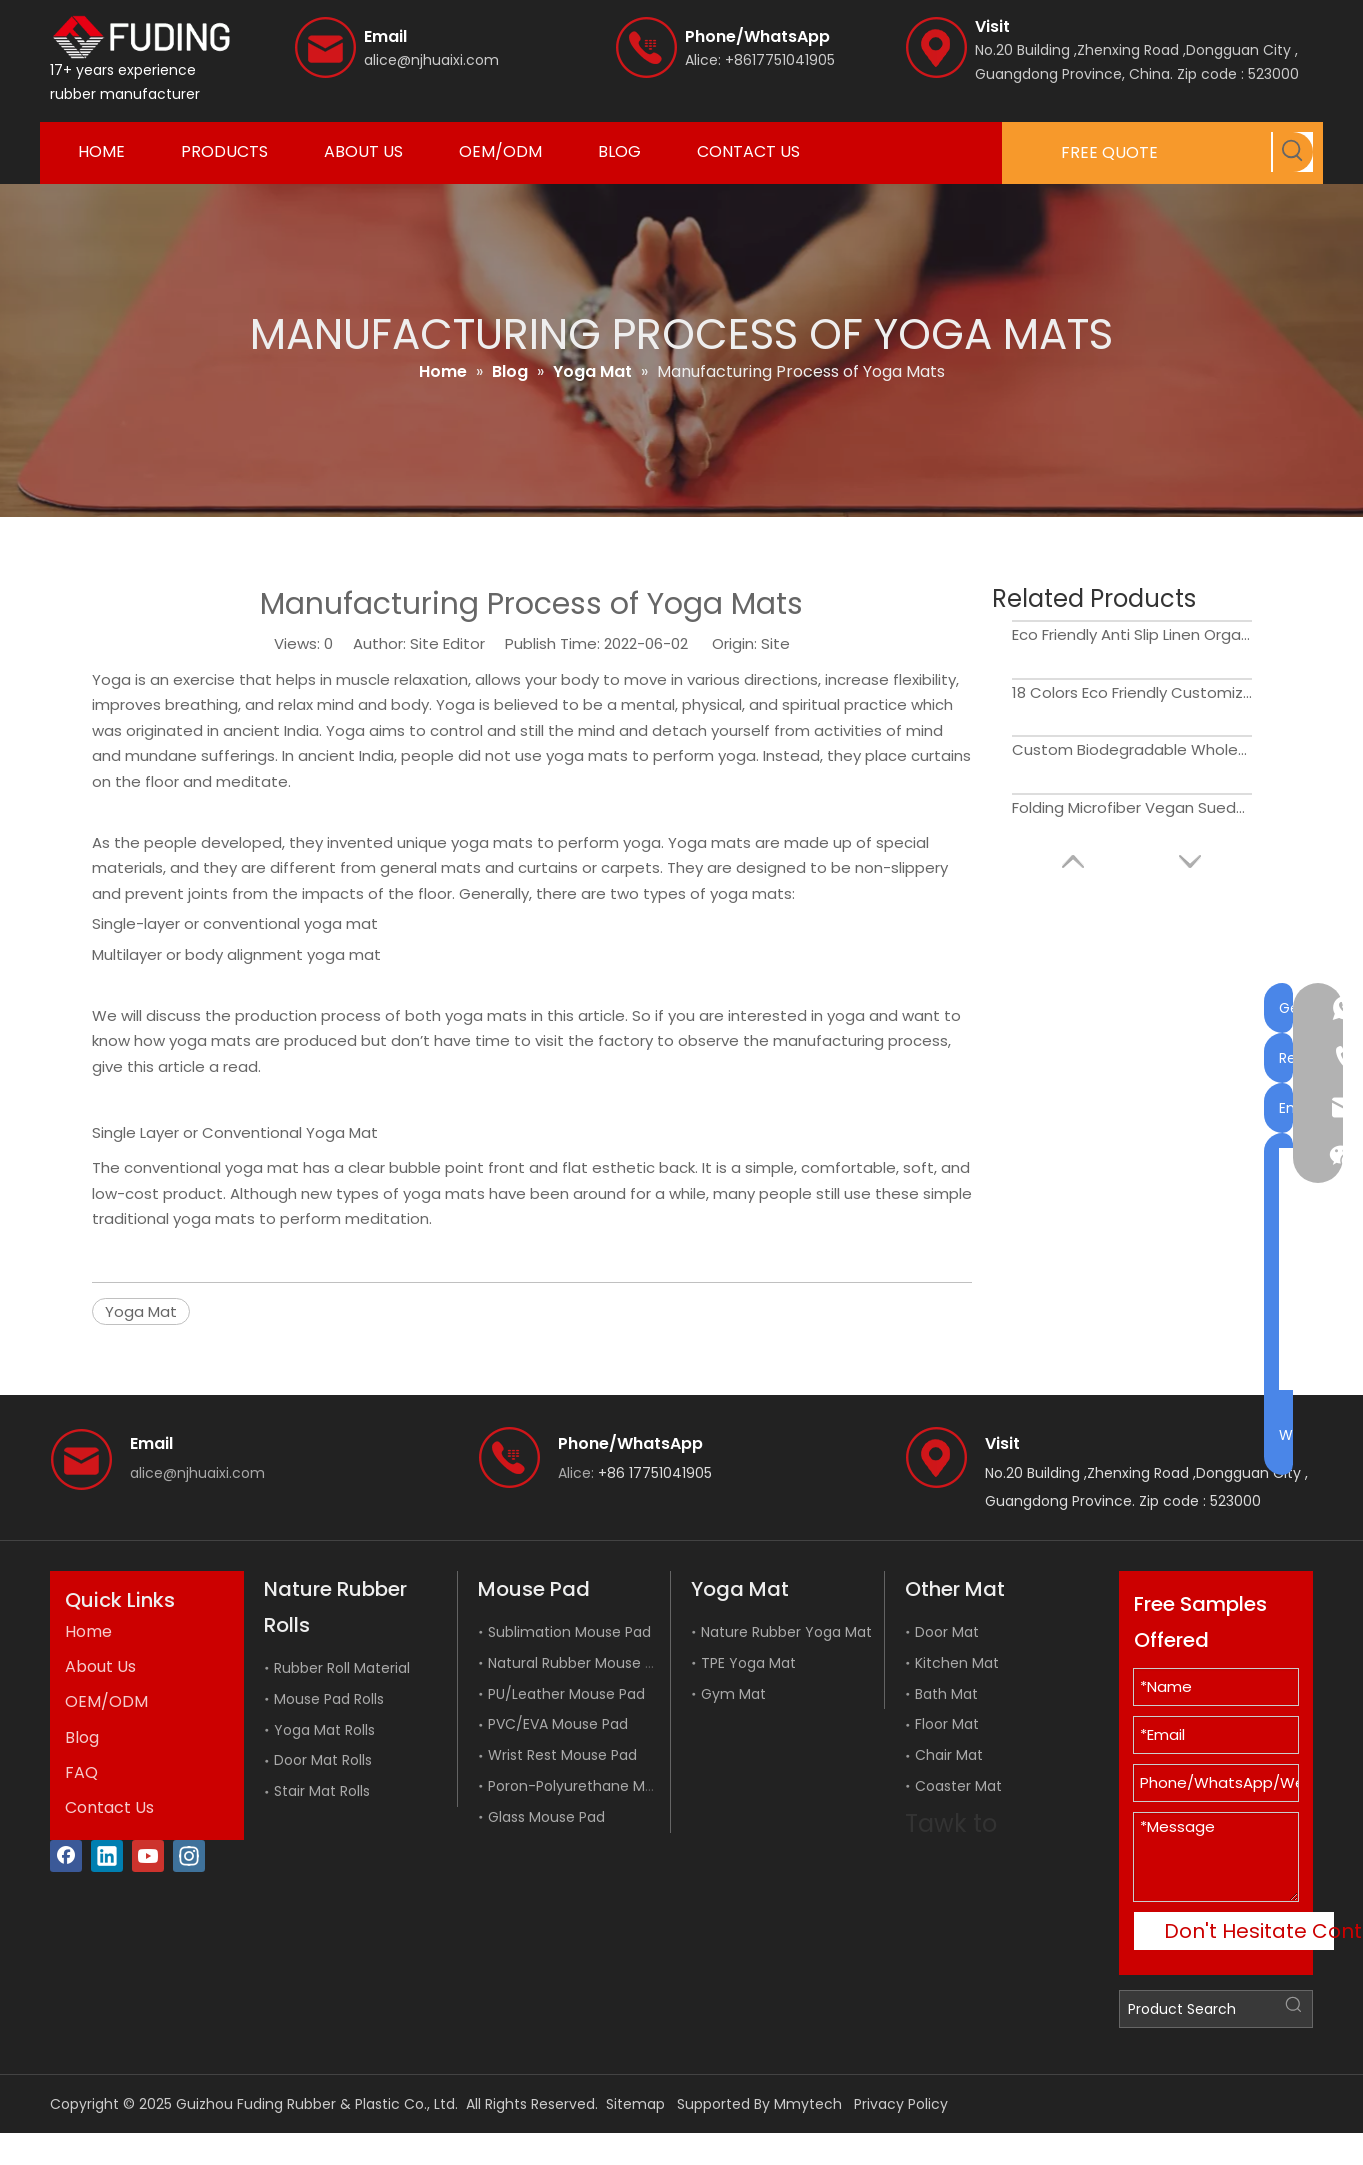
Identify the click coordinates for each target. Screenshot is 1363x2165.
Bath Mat (946, 1694)
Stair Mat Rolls (322, 1791)
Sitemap (635, 2104)
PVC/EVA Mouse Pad (558, 1724)
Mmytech (808, 2104)
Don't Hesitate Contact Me (1249, 1931)
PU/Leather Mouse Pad (566, 1694)
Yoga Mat (141, 1311)
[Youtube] (148, 1856)
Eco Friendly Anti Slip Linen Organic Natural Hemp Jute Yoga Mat (1132, 634)
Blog (82, 1737)
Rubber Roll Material (342, 1668)
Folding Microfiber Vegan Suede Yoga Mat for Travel (1132, 807)
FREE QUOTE (1109, 152)
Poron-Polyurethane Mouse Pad (598, 1786)
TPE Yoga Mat (748, 1663)
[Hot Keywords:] (1293, 152)
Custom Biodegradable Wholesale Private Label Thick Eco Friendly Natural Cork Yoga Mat (1132, 749)
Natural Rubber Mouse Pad (579, 1663)
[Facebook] (66, 1856)
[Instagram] (189, 1856)
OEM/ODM (106, 1701)
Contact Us (109, 1807)
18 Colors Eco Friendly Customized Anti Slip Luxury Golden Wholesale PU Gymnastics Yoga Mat (1132, 692)
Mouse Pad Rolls (329, 1699)
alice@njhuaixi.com (431, 60)
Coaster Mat (958, 1786)
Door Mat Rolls (323, 1760)
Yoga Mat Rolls (324, 1730)
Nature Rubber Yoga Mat (786, 1632)
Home (88, 1631)
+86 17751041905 (655, 1473)
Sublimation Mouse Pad (569, 1632)
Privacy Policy (901, 2104)
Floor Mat (947, 1724)
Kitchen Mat (957, 1663)
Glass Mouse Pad (546, 1817)
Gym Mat (733, 1694)
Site (775, 643)
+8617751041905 (780, 60)
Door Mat (947, 1632)
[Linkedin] (107, 1856)
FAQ (81, 1772)
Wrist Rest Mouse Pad (562, 1755)
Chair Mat (949, 1755)
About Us (100, 1666)
